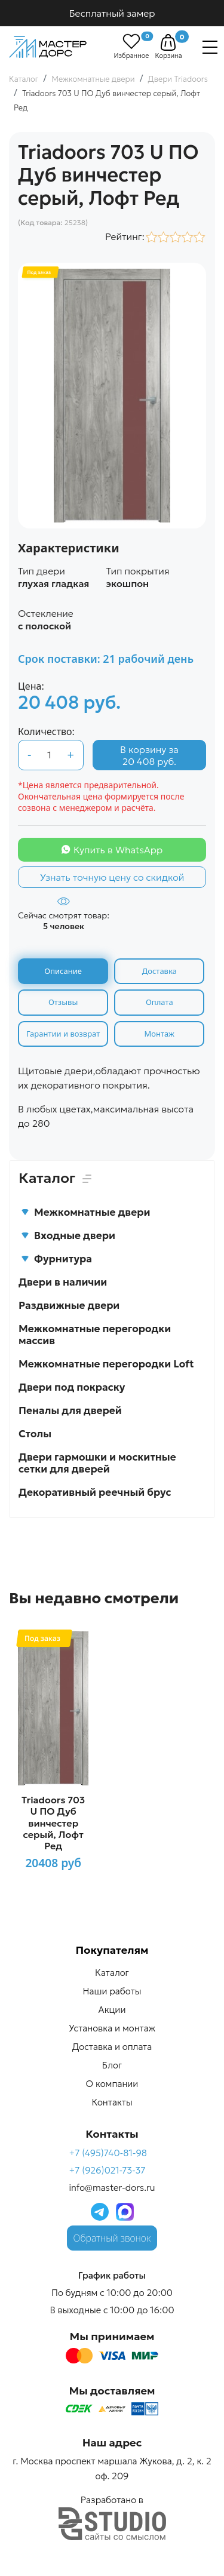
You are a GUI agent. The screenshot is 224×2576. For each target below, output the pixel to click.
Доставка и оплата (112, 2046)
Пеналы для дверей (70, 1410)
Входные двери (68, 1235)
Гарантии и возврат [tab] (63, 1033)
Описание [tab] (63, 971)
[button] (168, 42)
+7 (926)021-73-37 (107, 2170)
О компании (112, 2083)
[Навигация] (209, 47)
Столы (35, 1433)
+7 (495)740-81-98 (108, 2153)
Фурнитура (56, 1258)
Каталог (112, 1972)
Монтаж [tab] (159, 1033)
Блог (112, 2065)
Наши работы (112, 1991)
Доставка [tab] (159, 971)
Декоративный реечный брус (95, 1492)
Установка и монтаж (112, 2028)
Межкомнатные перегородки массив (95, 1334)
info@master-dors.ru (112, 2187)
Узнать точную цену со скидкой (112, 877)
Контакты (111, 2102)
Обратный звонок (112, 2238)
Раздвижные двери (69, 1305)
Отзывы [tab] (63, 1002)
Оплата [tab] (159, 1002)
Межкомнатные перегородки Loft (106, 1363)
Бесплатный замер (112, 13)
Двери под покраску (72, 1387)
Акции (112, 2009)
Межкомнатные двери (85, 1212)
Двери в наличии (63, 1282)
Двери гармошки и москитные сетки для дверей (97, 1462)
